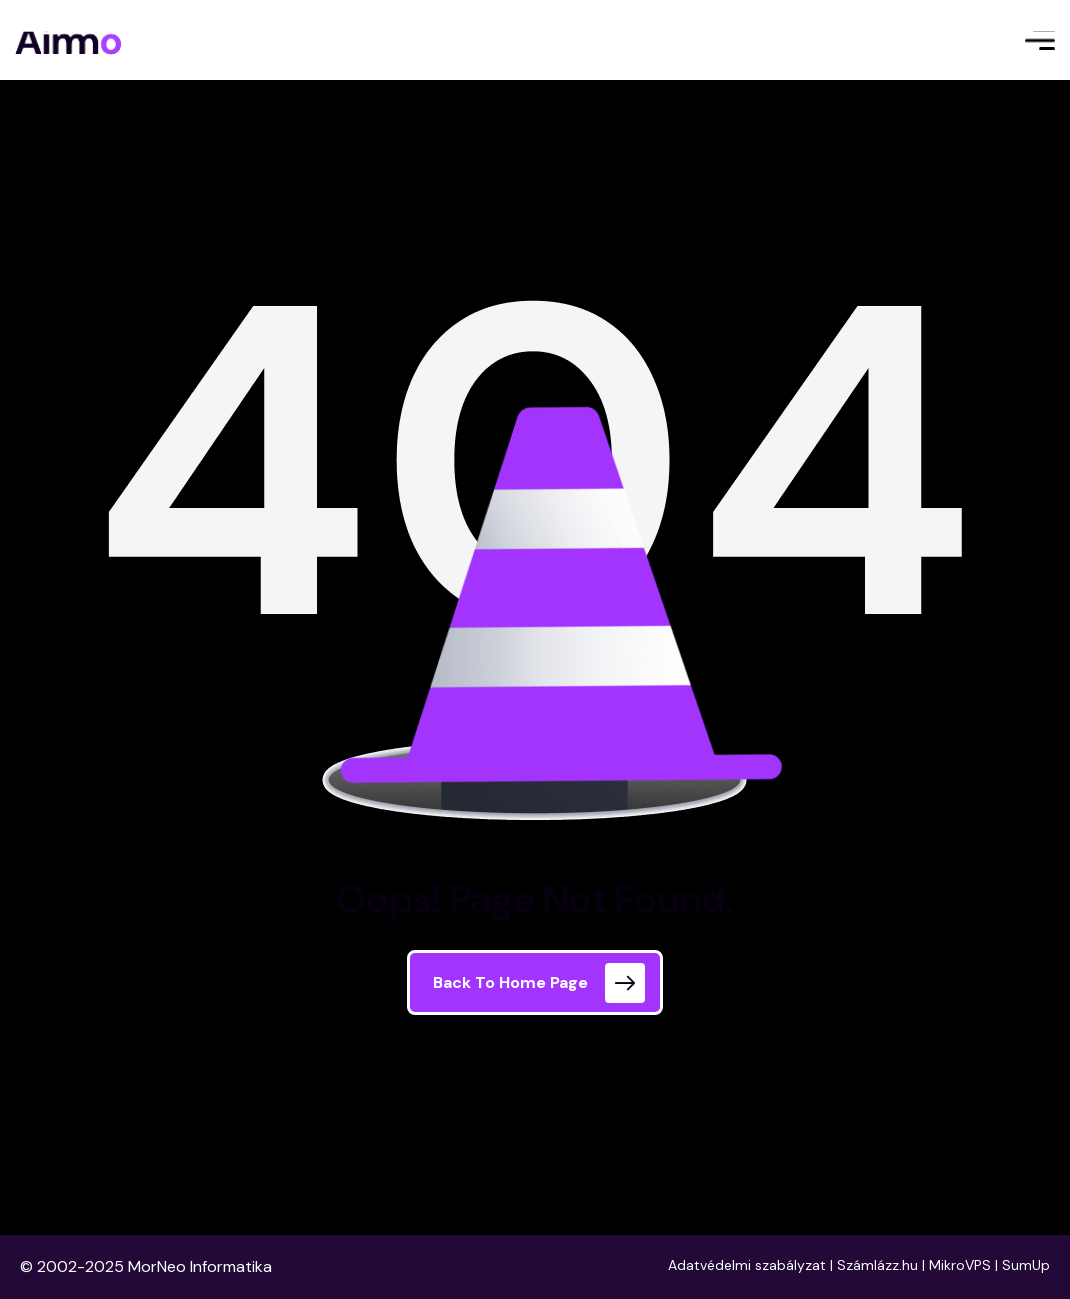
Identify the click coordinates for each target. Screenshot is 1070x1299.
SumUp (1026, 1265)
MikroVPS (960, 1265)
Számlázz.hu (877, 1265)
